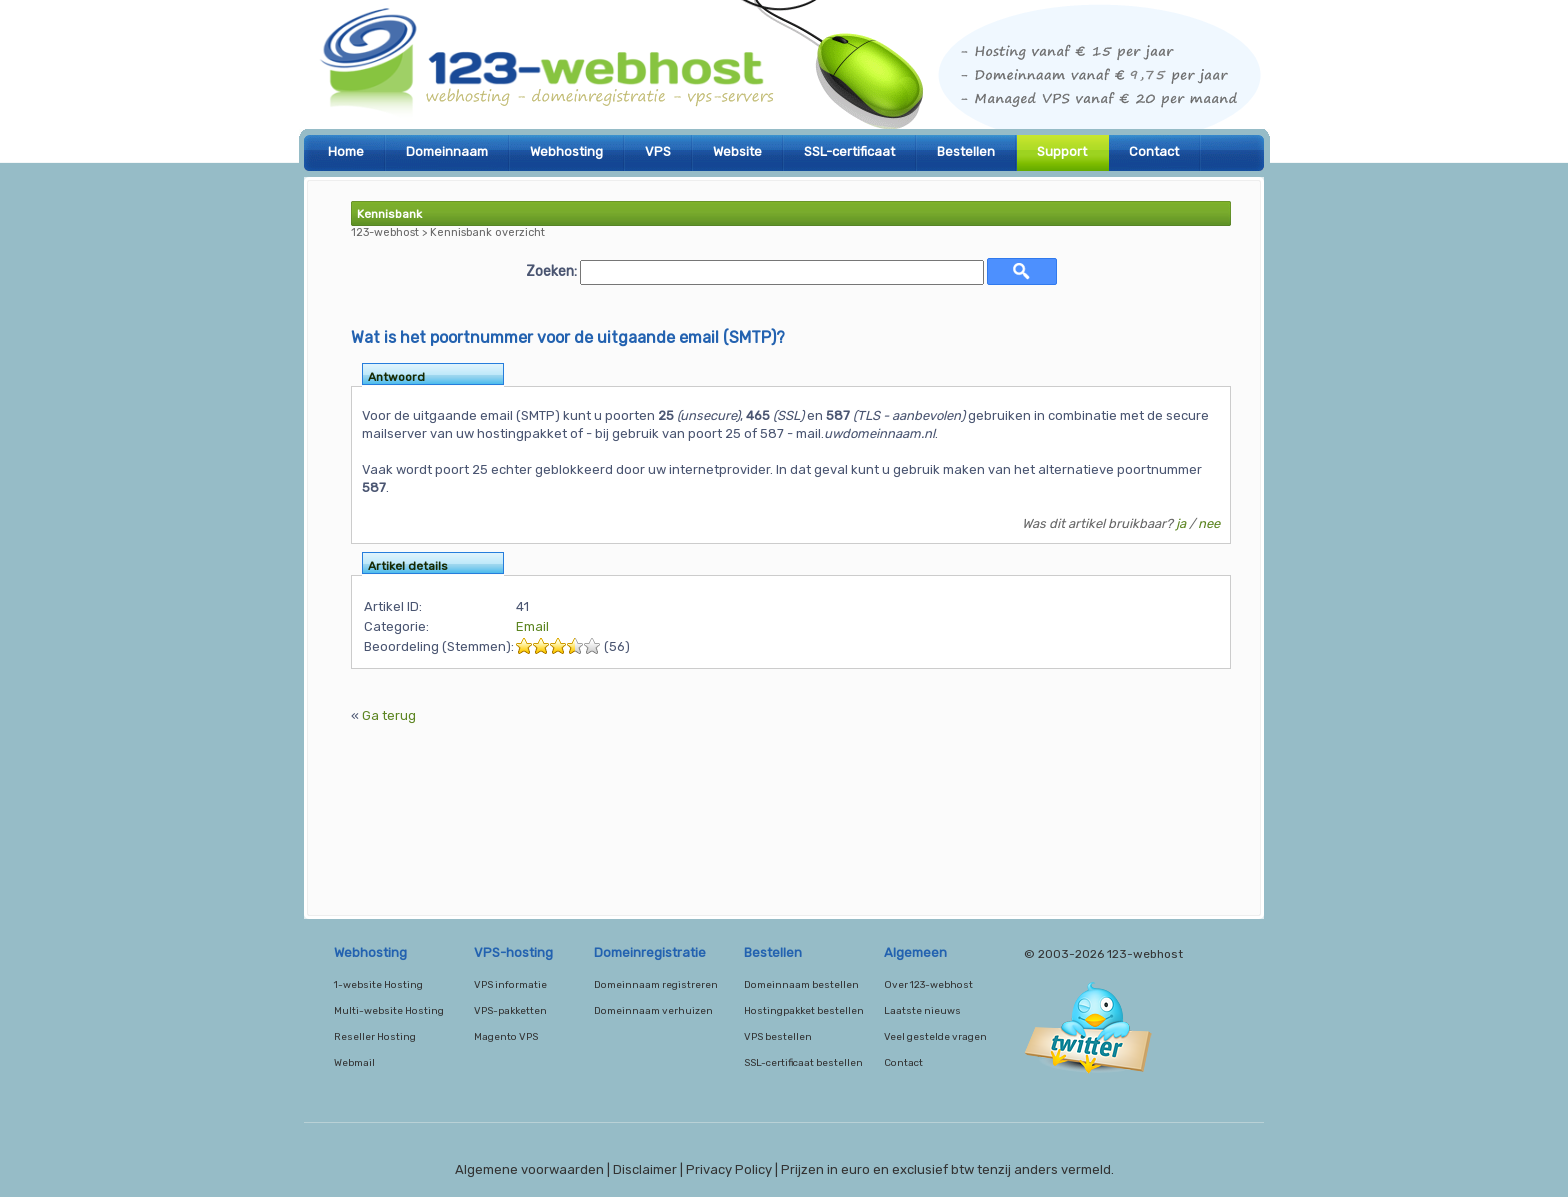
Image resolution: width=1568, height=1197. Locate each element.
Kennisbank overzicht (487, 232)
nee (1209, 523)
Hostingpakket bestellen (804, 1011)
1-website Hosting (378, 985)
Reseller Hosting (375, 1037)
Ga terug (389, 715)
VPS (658, 151)
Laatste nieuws (922, 1011)
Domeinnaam (447, 151)
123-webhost (784, 70)
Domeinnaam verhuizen (653, 1011)
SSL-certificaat (849, 151)
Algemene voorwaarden (529, 1169)
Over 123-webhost (928, 985)
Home (346, 151)
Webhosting (566, 151)
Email (532, 626)
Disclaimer (645, 1169)
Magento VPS (506, 1037)
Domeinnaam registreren (656, 985)
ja (1181, 523)
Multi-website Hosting (389, 1011)
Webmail (354, 1063)
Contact (1154, 151)
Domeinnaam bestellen (801, 985)
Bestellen (966, 151)
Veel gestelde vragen (935, 1037)
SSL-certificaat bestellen (803, 1063)
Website (737, 151)
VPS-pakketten (510, 1011)
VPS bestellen (778, 1037)
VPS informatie (510, 985)
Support (1062, 151)
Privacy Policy (729, 1169)
